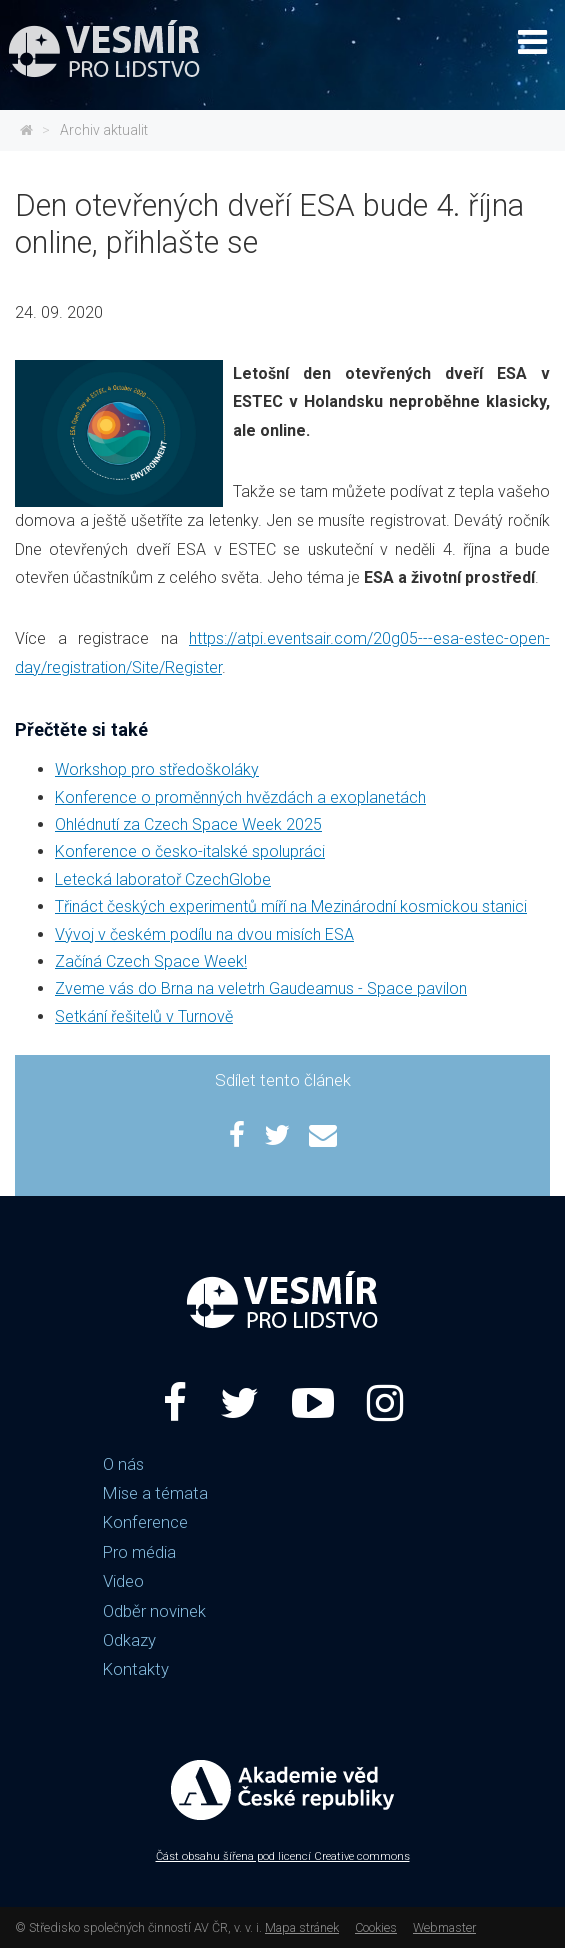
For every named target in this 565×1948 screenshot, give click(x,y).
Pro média (139, 1552)
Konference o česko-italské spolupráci (190, 851)
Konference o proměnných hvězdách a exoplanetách (240, 797)
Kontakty (136, 1669)
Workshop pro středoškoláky (157, 769)
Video (123, 1581)
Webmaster (444, 1927)
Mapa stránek (302, 1927)
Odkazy (129, 1640)
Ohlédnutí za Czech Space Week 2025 (188, 824)
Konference (145, 1522)
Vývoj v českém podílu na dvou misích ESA (204, 934)
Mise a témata (155, 1493)
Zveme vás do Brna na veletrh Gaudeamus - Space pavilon (261, 988)
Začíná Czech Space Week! (151, 961)
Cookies (376, 1927)
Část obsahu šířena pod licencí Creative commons (283, 1856)
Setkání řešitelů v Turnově (144, 1016)
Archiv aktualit (104, 130)
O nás (123, 1464)
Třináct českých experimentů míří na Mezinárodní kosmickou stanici (291, 906)
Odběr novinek (154, 1611)
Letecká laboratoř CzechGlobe (163, 879)
